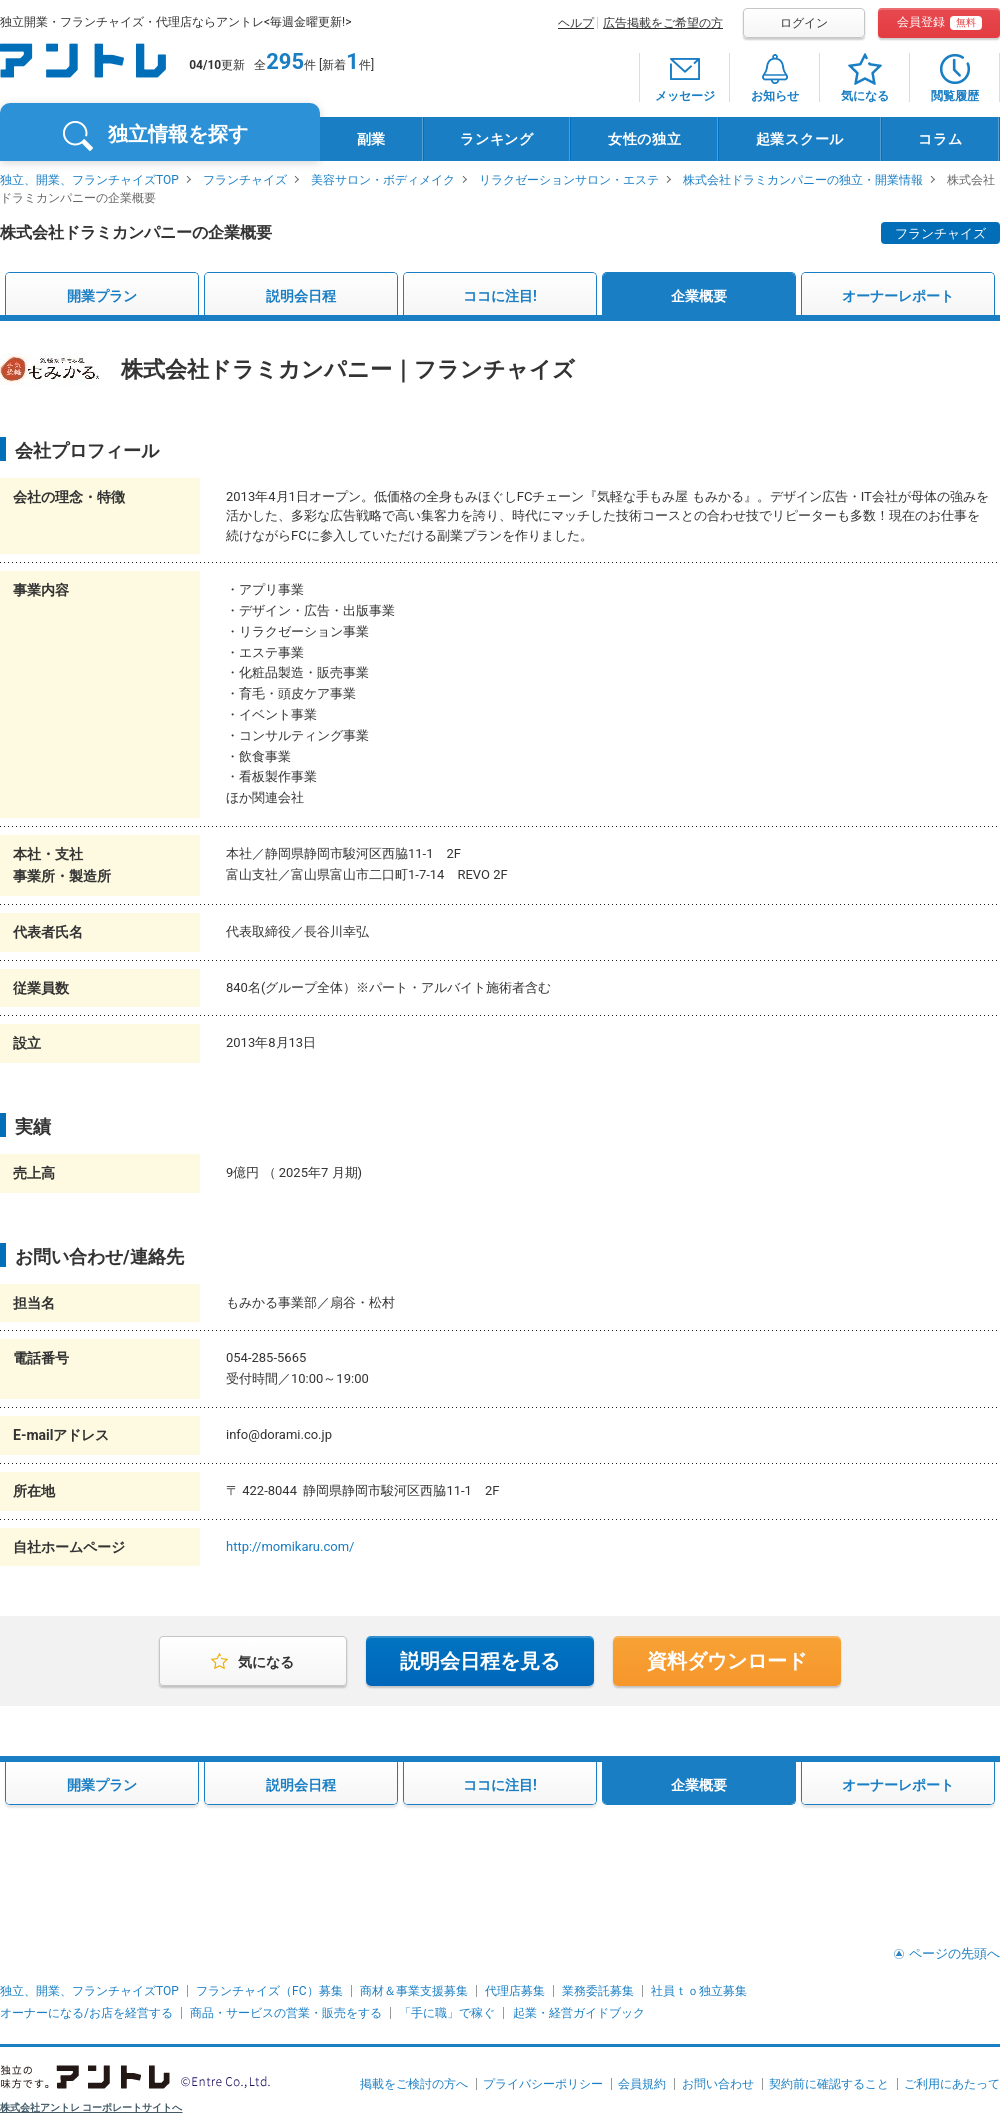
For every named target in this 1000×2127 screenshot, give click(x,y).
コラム (940, 139)
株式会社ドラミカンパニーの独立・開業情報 (803, 180)
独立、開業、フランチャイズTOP (89, 180)
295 (285, 61)
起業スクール (800, 139)
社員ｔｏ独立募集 (699, 1991)
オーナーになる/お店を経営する (86, 2013)
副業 (371, 139)
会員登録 (939, 22)
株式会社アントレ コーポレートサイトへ (91, 2107)
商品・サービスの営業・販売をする (286, 2013)
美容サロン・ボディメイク (383, 180)
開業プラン (102, 296)
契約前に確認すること (829, 2084)
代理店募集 (515, 1991)
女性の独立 (645, 139)
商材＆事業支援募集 (414, 1991)
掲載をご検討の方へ (414, 2084)
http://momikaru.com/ (290, 1546)
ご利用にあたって (952, 2084)
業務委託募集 (598, 1991)
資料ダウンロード (727, 1661)
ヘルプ (576, 23)
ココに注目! (500, 296)
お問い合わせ (718, 2084)
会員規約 (642, 2084)
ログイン (804, 23)
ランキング (497, 139)
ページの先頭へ (954, 1953)
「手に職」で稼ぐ (447, 2013)
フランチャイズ (245, 180)
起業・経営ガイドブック (579, 2013)
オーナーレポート (898, 296)
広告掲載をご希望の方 (663, 23)
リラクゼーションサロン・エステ (569, 180)
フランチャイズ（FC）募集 (269, 1991)
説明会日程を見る (480, 1661)
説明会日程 (301, 296)
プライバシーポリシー (543, 2084)
